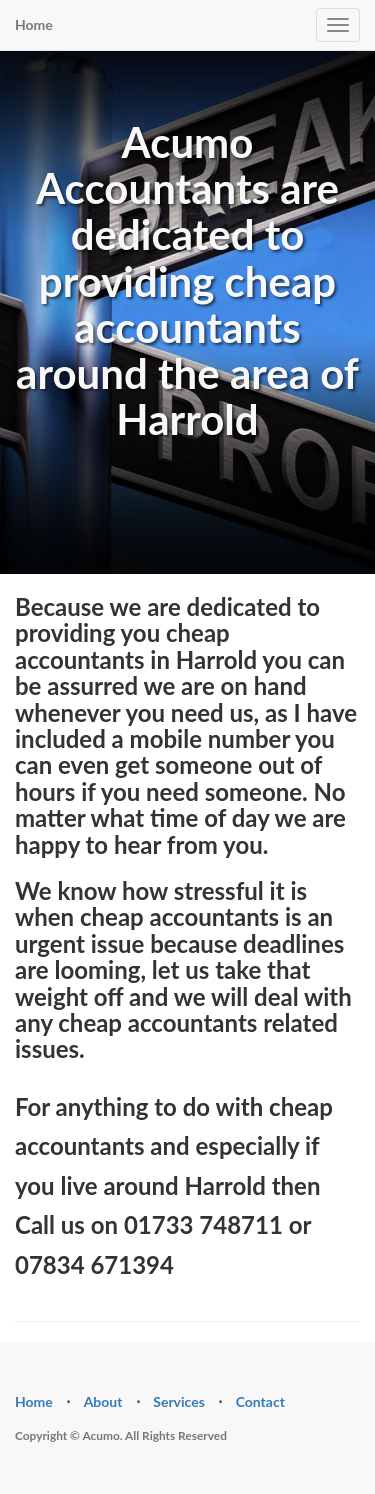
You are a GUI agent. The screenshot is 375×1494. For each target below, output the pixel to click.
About (103, 1401)
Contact (260, 1401)
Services (179, 1401)
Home (34, 24)
